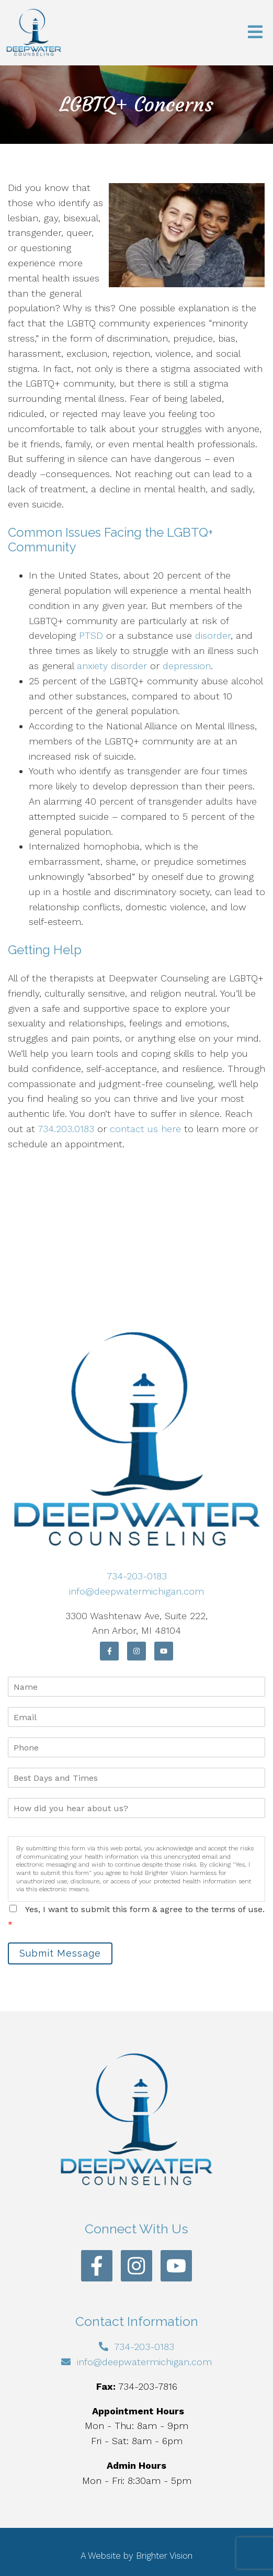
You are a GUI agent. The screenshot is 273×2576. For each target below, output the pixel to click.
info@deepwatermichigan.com (136, 1591)
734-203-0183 (137, 1576)
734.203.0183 (66, 1128)
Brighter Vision (164, 2555)
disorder (213, 635)
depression (187, 665)
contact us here (145, 1128)
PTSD (91, 635)
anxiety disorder (112, 665)
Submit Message (60, 1953)
